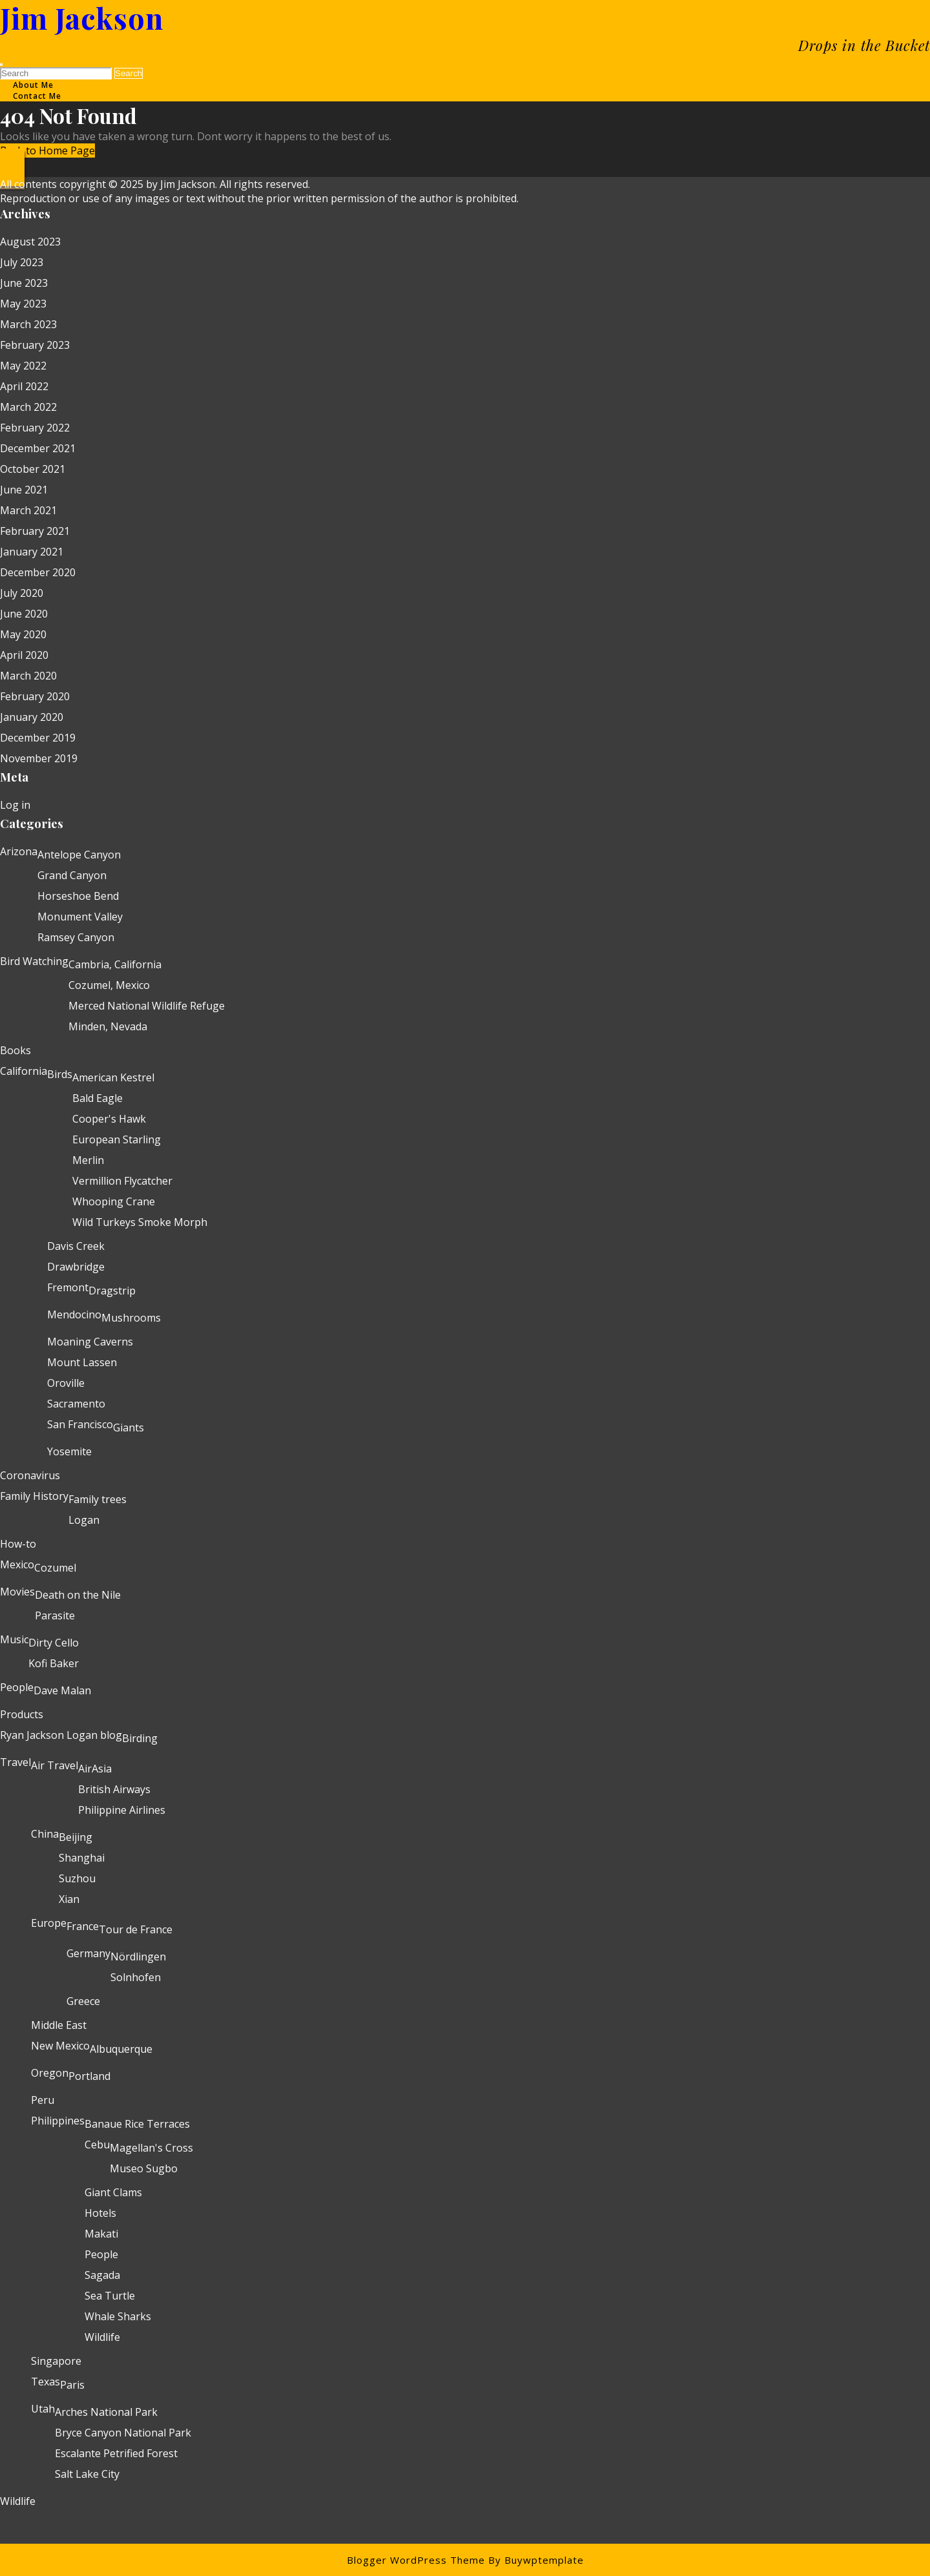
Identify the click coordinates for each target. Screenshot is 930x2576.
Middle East (59, 2025)
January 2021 (31, 552)
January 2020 (31, 717)
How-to (18, 1544)
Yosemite (69, 1451)
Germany (88, 1953)
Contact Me (37, 95)
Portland (89, 2076)
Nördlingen (138, 1956)
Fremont (67, 1287)
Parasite (55, 1615)
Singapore (56, 2361)
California (23, 1071)
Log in (15, 805)
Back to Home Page (47, 150)
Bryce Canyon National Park (123, 2432)
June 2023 (24, 283)
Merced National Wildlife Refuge (146, 1006)
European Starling (116, 1139)
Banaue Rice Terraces (137, 2124)
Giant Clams (113, 2192)
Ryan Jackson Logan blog (61, 1735)
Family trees (97, 1499)
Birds (59, 1074)
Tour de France (135, 1929)
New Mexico (60, 2046)
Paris (72, 2385)
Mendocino (74, 1314)
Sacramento (76, 1404)
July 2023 (21, 262)
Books (15, 1050)
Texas (45, 2381)
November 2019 (39, 758)
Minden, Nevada (107, 1026)
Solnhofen (135, 1977)
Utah (43, 2409)
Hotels (100, 2213)
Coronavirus (30, 1475)
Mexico (17, 1564)
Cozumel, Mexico (109, 985)
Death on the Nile (78, 1595)
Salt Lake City (87, 2474)
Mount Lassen (82, 1362)
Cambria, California (114, 964)
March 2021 (28, 510)
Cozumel (55, 1568)
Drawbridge (76, 1267)
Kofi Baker (53, 1663)
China (45, 1834)
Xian (69, 1899)
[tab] (1, 64)
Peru (42, 2100)
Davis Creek (76, 1246)
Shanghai (82, 1858)
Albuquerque (121, 2049)
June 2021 (24, 490)
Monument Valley (80, 916)
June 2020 (24, 614)
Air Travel (54, 1765)
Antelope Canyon (79, 854)
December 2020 (38, 572)
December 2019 (38, 738)
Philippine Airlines (121, 1810)
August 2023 (30, 241)
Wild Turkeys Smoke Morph (139, 1222)
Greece (83, 2001)
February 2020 (35, 696)
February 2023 (35, 345)
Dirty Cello (53, 1643)
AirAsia (95, 1768)
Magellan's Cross (151, 2148)
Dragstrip (112, 1290)
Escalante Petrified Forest (116, 2453)
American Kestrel (113, 1077)
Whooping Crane (113, 1201)
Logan (83, 1520)
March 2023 (28, 324)
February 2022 (35, 428)
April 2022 (24, 386)
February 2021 (35, 531)
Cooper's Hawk (109, 1119)
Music (14, 1639)
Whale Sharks (118, 2316)
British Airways (114, 1789)
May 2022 (23, 365)
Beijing (75, 1837)
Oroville (66, 1383)
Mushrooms (131, 1318)
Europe (49, 1923)
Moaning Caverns (90, 1342)
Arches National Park (106, 2412)
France (83, 1926)
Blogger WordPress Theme (416, 2559)
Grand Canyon (72, 875)
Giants (128, 1427)
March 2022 (28, 407)
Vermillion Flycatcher (122, 1181)
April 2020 (24, 655)
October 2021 (32, 469)
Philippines (58, 2121)
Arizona (18, 851)
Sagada (102, 2275)
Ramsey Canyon (75, 937)
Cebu (97, 2144)
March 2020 (28, 676)
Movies (17, 1591)
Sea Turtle (110, 2296)
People (17, 1687)
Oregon (49, 2073)
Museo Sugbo (144, 2168)
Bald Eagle (97, 1098)
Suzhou (77, 1878)
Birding (140, 1738)
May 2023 (23, 303)
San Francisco (80, 1424)
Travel (15, 1762)
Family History (34, 1496)
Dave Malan (62, 1690)
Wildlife (102, 2337)
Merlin (88, 1160)
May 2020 (23, 634)
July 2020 (21, 593)
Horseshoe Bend (78, 896)
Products (21, 1714)
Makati (101, 2234)
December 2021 (38, 448)
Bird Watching (34, 961)
